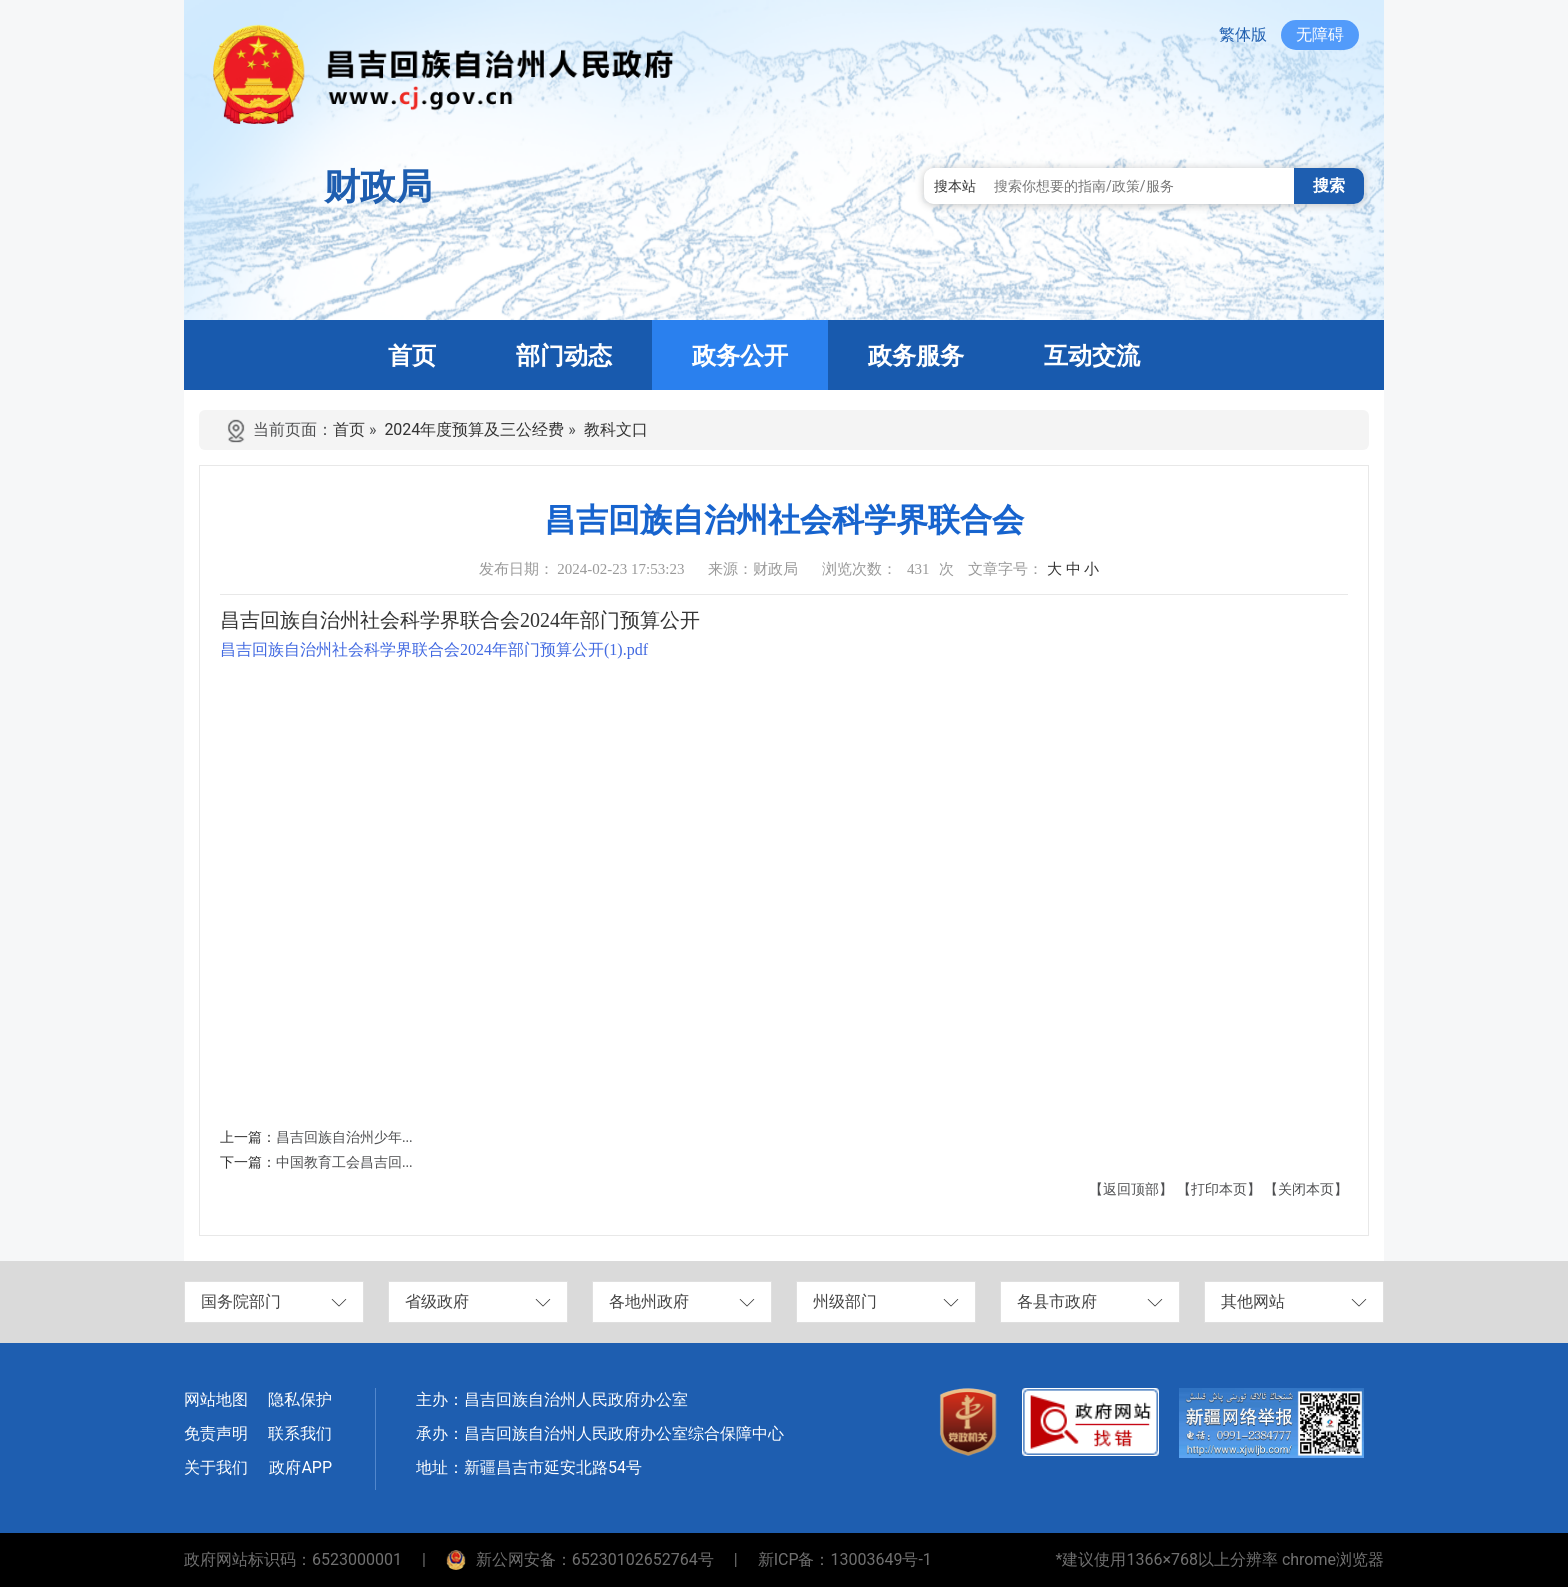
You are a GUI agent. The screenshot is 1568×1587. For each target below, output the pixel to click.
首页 (349, 429)
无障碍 (1320, 34)
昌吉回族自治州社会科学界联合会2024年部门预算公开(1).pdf (434, 649)
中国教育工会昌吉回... (344, 1162)
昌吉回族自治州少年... (344, 1137)
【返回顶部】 (1131, 1189)
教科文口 (616, 429)
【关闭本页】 (1306, 1189)
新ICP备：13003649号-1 (845, 1559)
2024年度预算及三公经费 (474, 429)
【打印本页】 (1219, 1189)
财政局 (378, 187)
